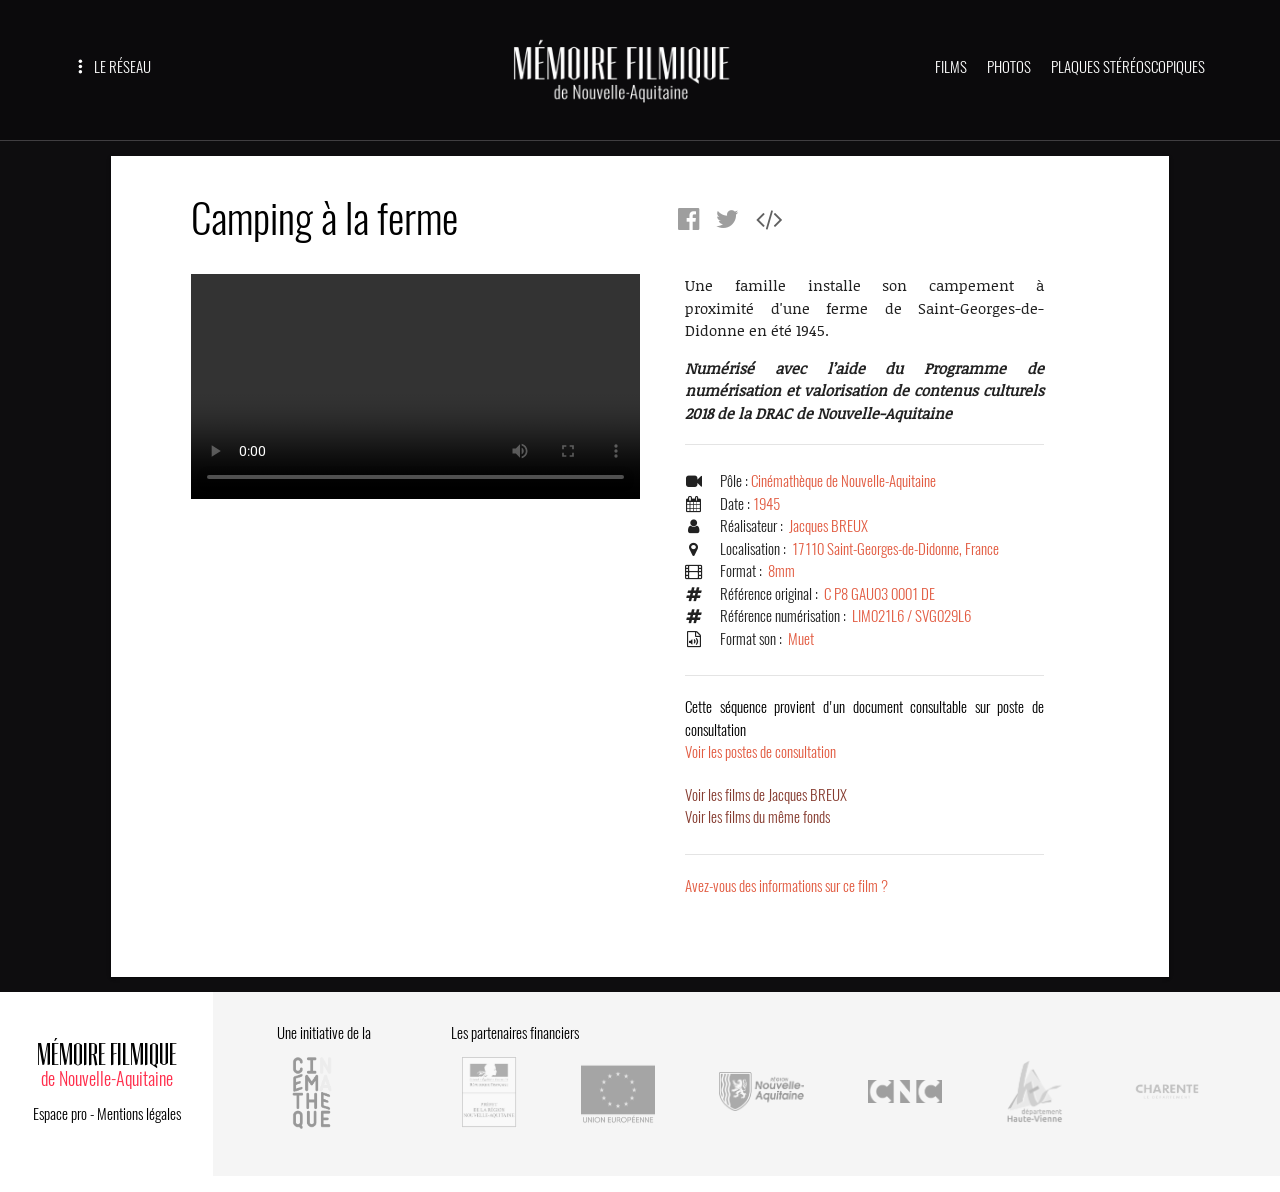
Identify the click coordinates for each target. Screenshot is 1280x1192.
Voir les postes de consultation (864, 729)
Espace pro (60, 1114)
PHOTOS (1009, 67)
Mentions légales (139, 1114)
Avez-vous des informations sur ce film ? (786, 886)
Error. (415, 386)
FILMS (951, 67)
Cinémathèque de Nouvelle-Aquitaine (843, 481)
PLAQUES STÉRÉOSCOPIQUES (1128, 67)
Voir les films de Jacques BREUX (766, 795)
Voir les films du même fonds (757, 817)
